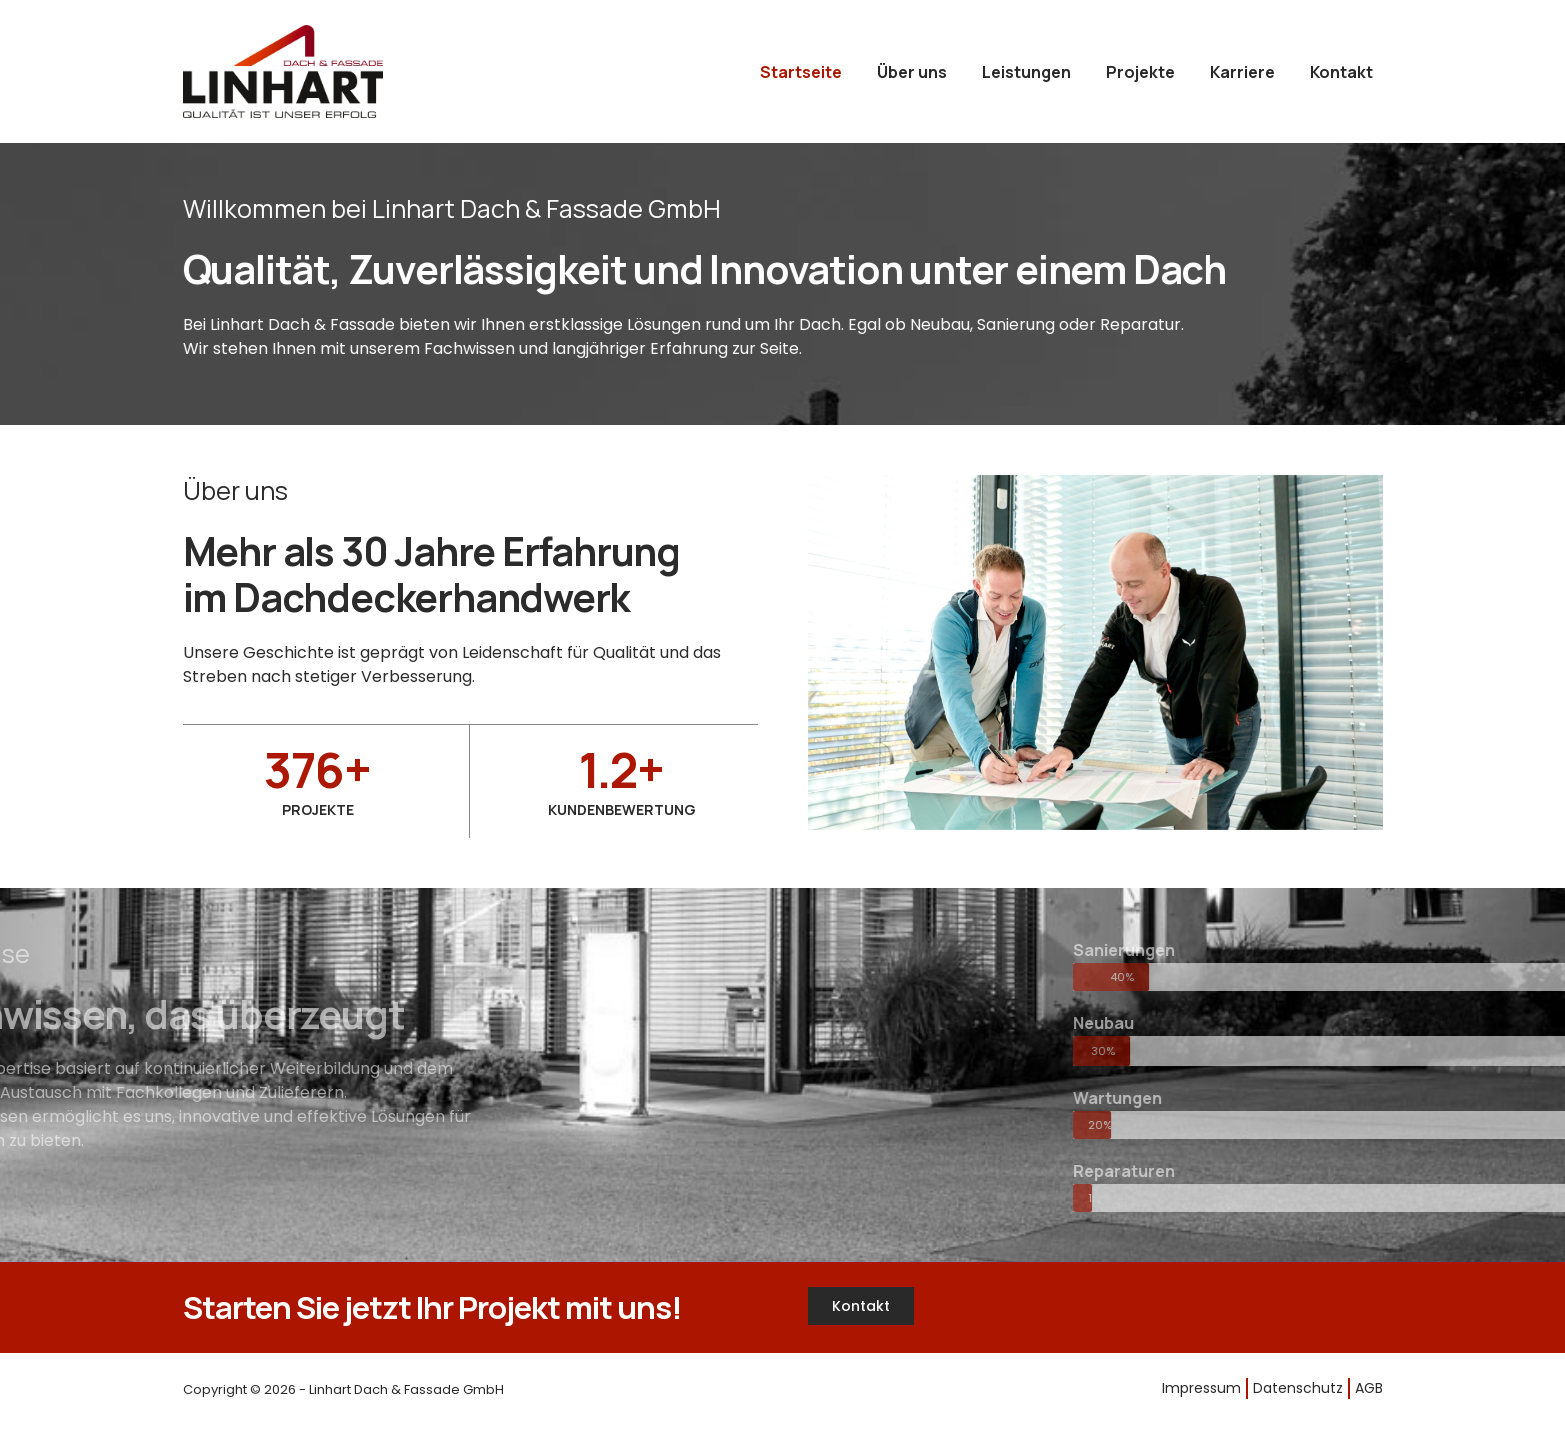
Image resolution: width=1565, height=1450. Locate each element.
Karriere (1242, 72)
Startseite (801, 72)
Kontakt (1341, 72)
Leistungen (1026, 72)
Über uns (912, 72)
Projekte (1140, 72)
